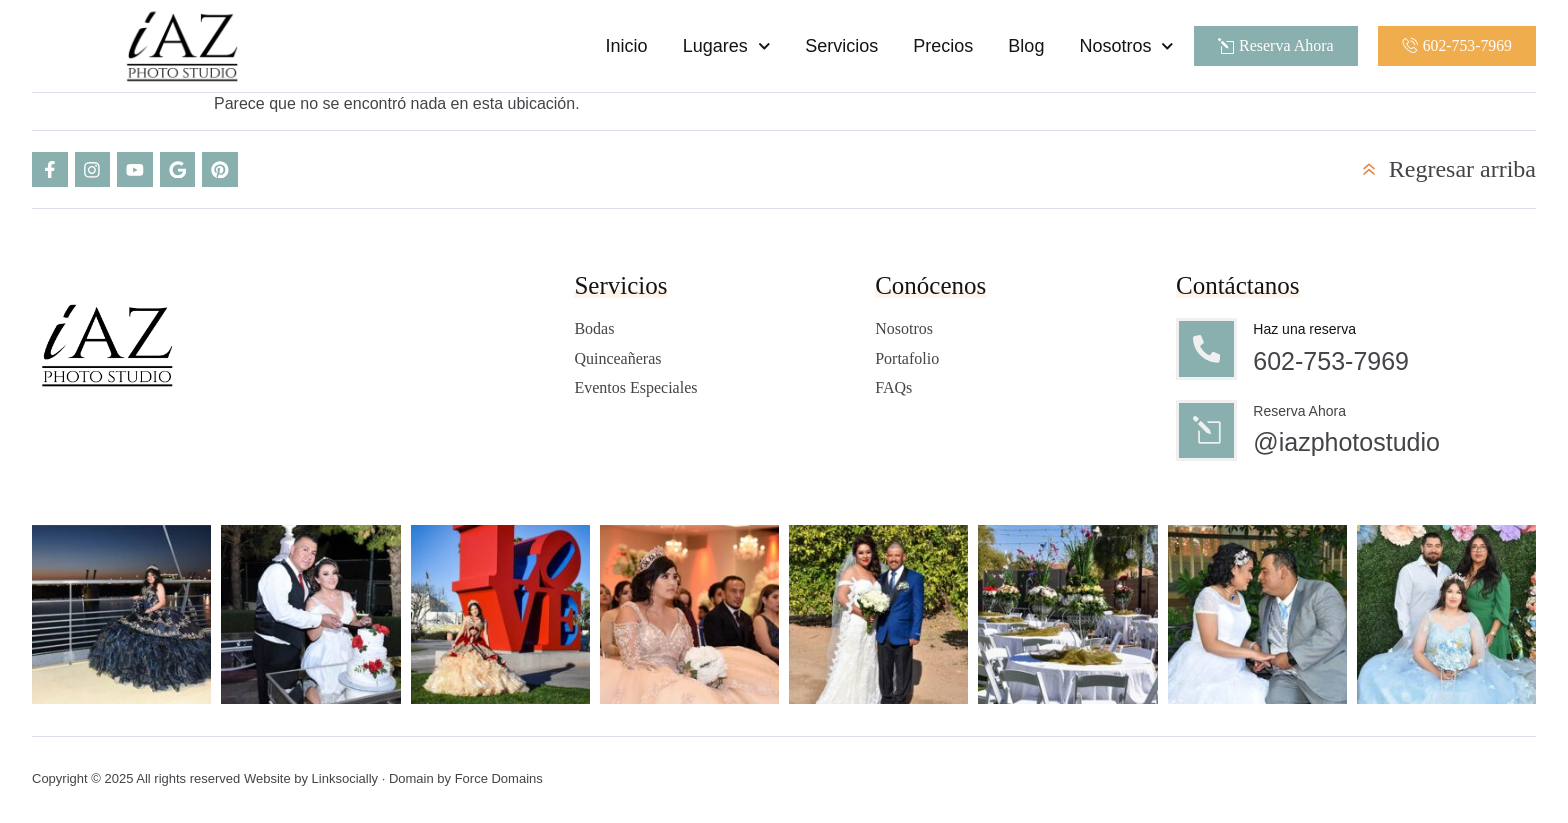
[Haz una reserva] (1207, 350)
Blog (1025, 46)
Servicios (840, 46)
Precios (942, 46)
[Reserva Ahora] (1207, 432)
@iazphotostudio (1347, 444)
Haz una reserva (1305, 330)
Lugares (725, 46)
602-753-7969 (1332, 362)
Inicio (625, 46)
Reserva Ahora (1300, 412)
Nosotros (1125, 46)
